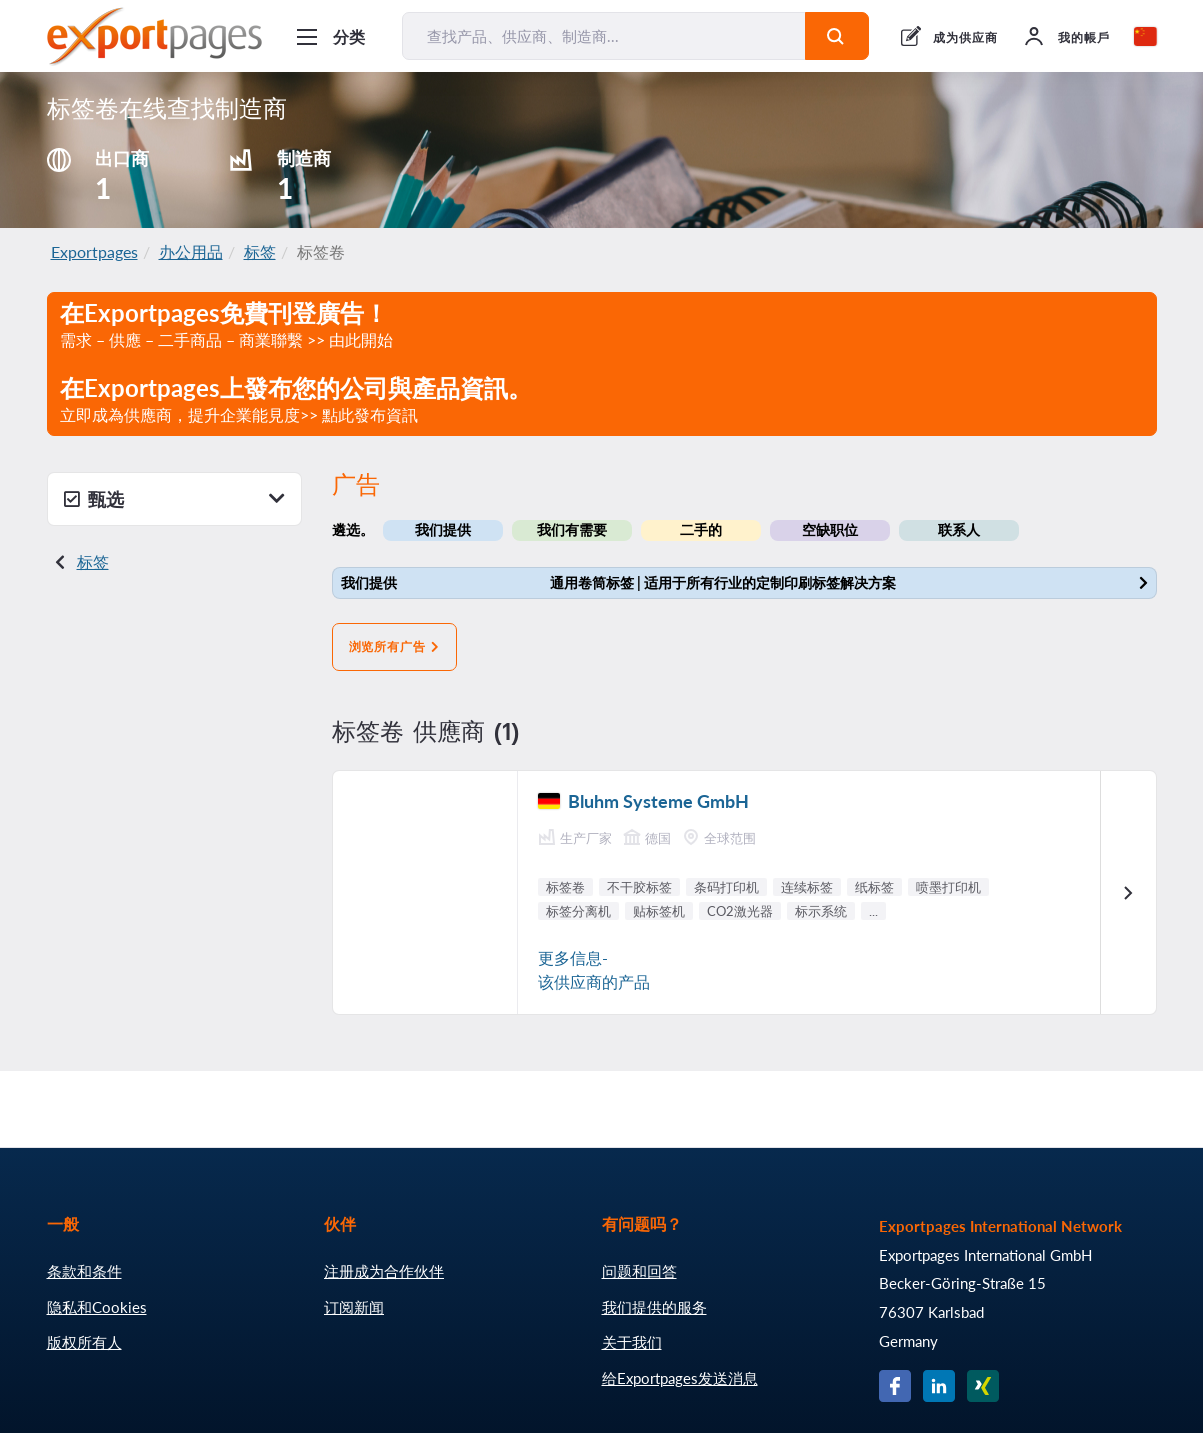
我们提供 (443, 529)
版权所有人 (84, 1342)
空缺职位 (830, 529)
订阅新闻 (354, 1307)
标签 (260, 251)
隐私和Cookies (97, 1307)
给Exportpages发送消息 (680, 1378)
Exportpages (94, 251)
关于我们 (632, 1342)
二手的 (701, 529)
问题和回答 (639, 1271)
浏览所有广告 (395, 647)
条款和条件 (84, 1271)
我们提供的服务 (654, 1307)
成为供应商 (965, 37)
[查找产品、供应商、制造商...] (604, 36)
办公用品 (191, 251)
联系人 (959, 529)
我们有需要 (572, 529)
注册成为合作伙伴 (384, 1271)
